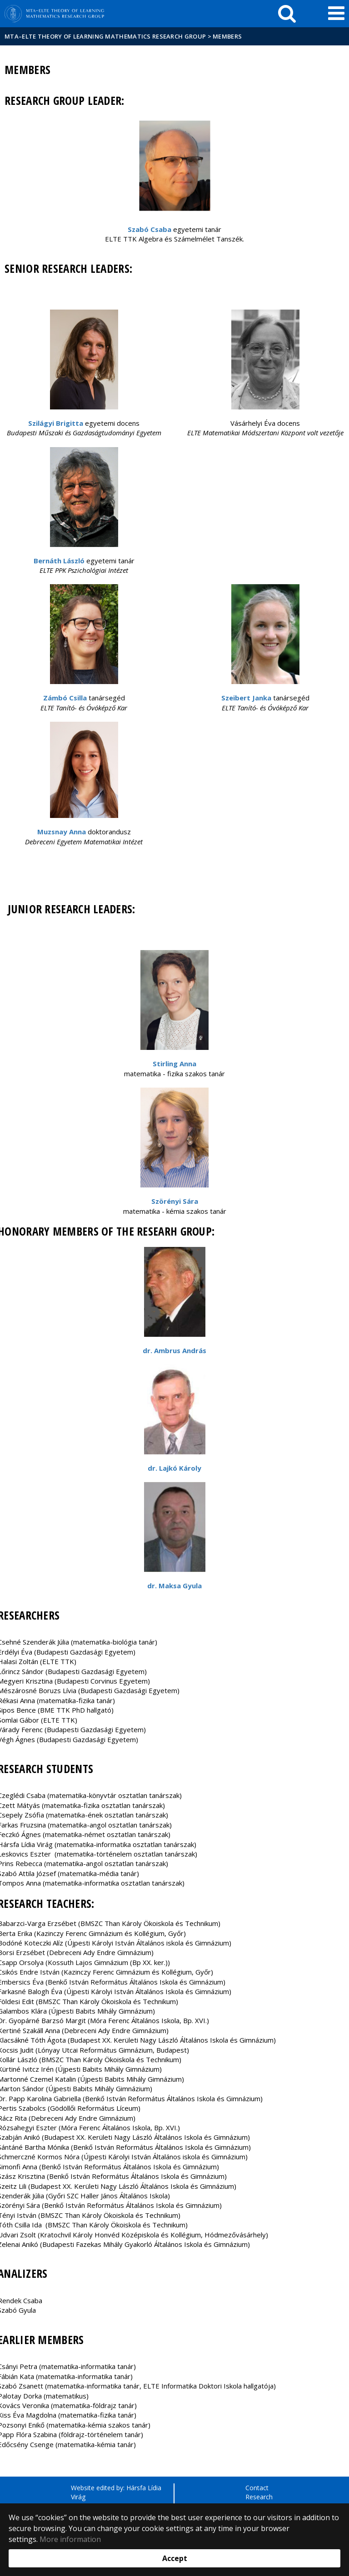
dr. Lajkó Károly (174, 1468)
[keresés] (287, 13)
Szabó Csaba (149, 229)
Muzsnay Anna (61, 831)
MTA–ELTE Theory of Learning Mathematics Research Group (105, 36)
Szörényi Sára (174, 1201)
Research (259, 2496)
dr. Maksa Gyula (174, 1585)
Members (227, 36)
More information (70, 2539)
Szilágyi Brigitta (55, 423)
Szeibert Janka (246, 697)
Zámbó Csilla (65, 697)
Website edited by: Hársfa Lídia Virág (116, 2492)
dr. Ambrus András (174, 1350)
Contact (257, 2487)
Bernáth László (59, 560)
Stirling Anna (174, 1063)
